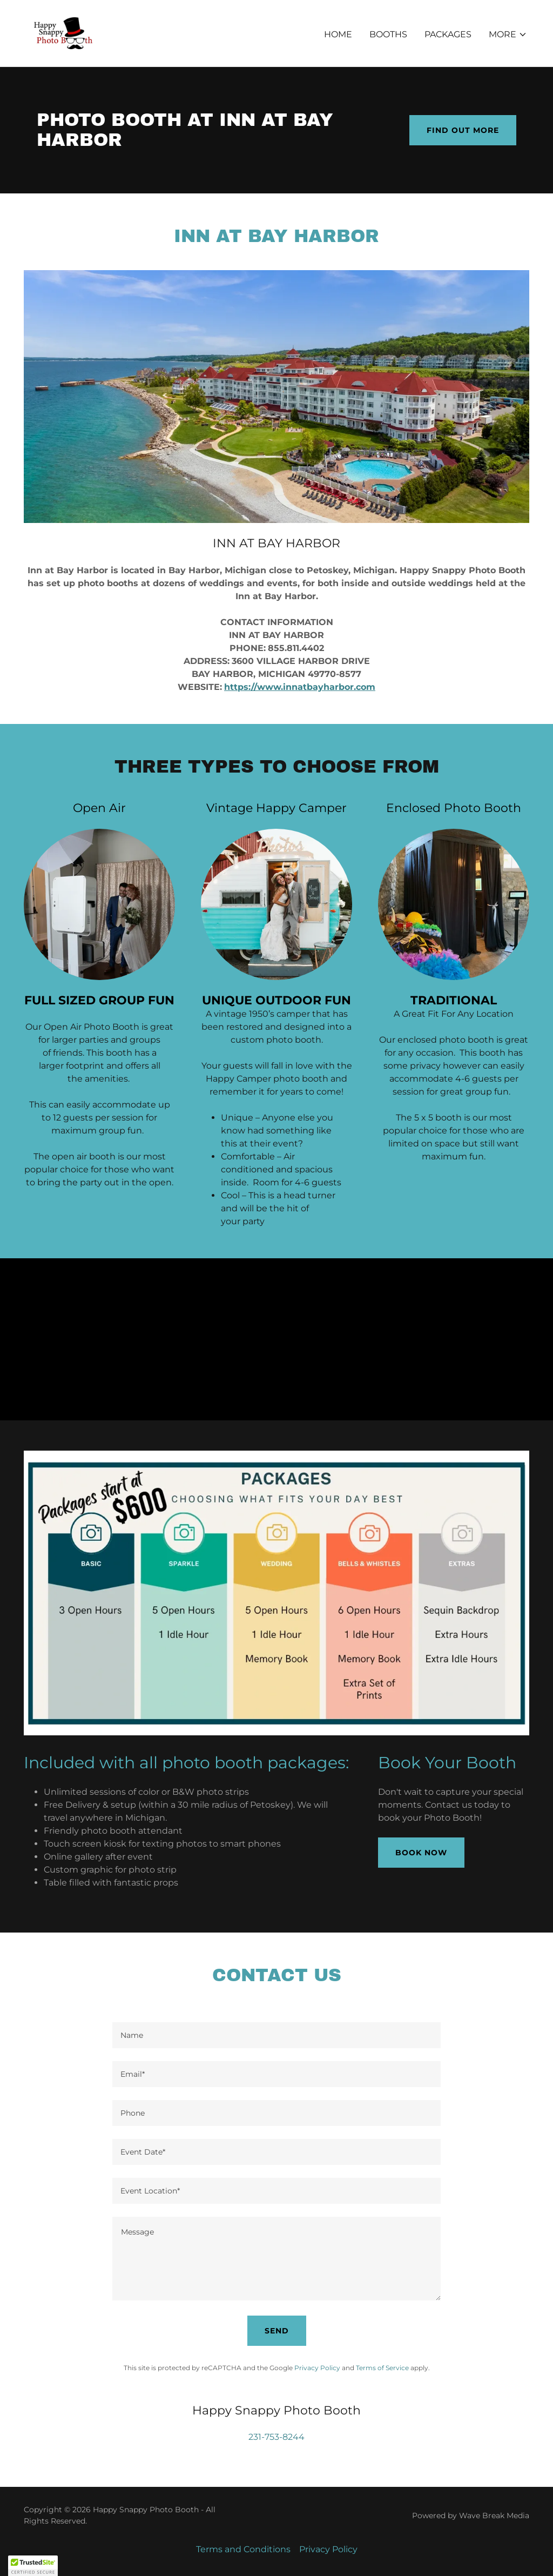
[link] (63, 33)
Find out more (463, 130)
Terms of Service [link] (382, 2368)
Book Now (421, 1852)
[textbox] (276, 2035)
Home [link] (338, 34)
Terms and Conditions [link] (243, 2549)
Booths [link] (388, 34)
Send (277, 2331)
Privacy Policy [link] (317, 2368)
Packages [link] (447, 34)
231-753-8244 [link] (276, 2437)
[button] (508, 34)
